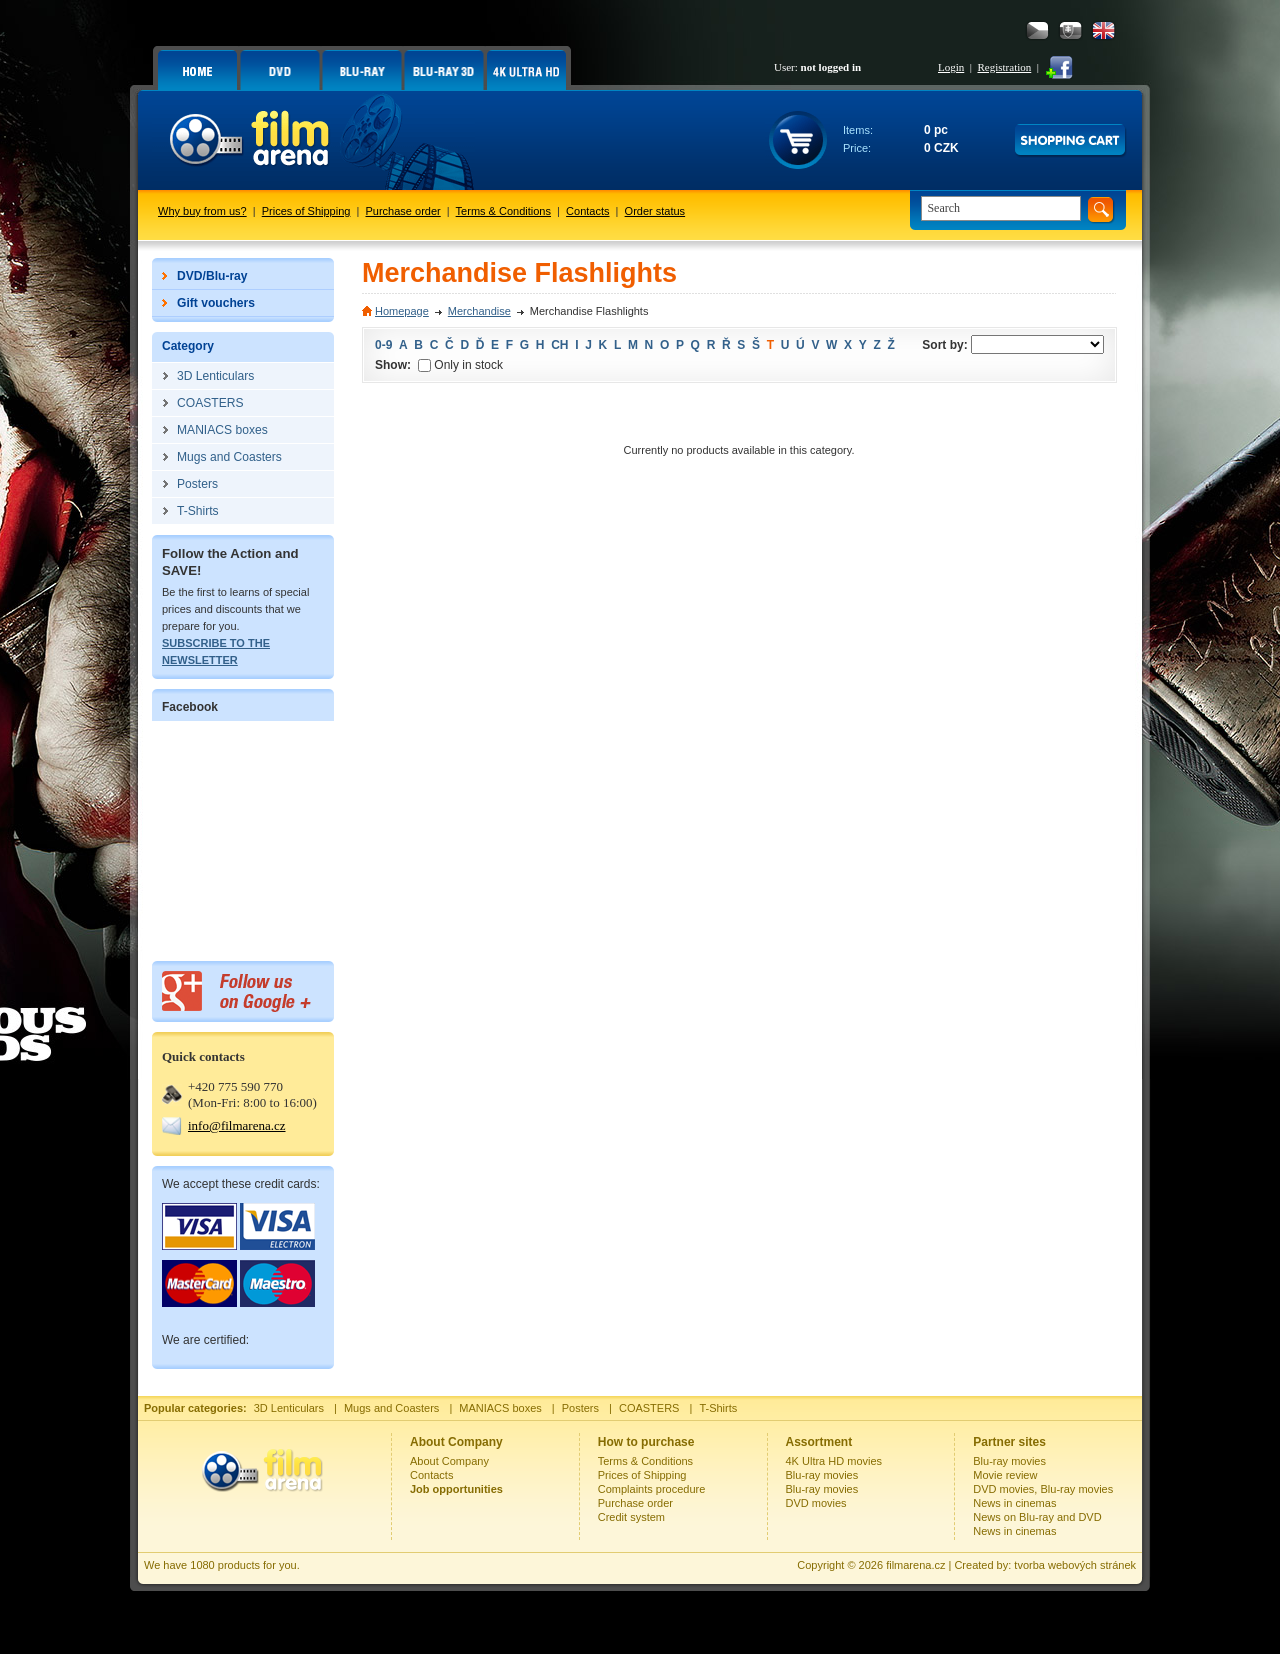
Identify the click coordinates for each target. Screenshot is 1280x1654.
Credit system (631, 1517)
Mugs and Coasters (391, 1408)
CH (559, 345)
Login (951, 67)
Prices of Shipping (306, 211)
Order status (655, 211)
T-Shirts (718, 1408)
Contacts (587, 211)
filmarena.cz (915, 1565)
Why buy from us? (202, 211)
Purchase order (403, 211)
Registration (1004, 67)
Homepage (402, 311)
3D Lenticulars (289, 1408)
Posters (580, 1408)
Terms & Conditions (503, 211)
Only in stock (460, 365)
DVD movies (816, 1503)
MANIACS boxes (500, 1408)
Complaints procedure (652, 1489)
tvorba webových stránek (1075, 1565)
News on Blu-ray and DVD (1037, 1517)
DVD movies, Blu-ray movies (1043, 1489)
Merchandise (479, 311)
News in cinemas (1014, 1503)
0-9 (383, 345)
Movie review (1005, 1475)
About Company (449, 1461)
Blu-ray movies (822, 1475)
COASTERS (649, 1408)
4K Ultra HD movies (834, 1461)
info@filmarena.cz (237, 1125)
